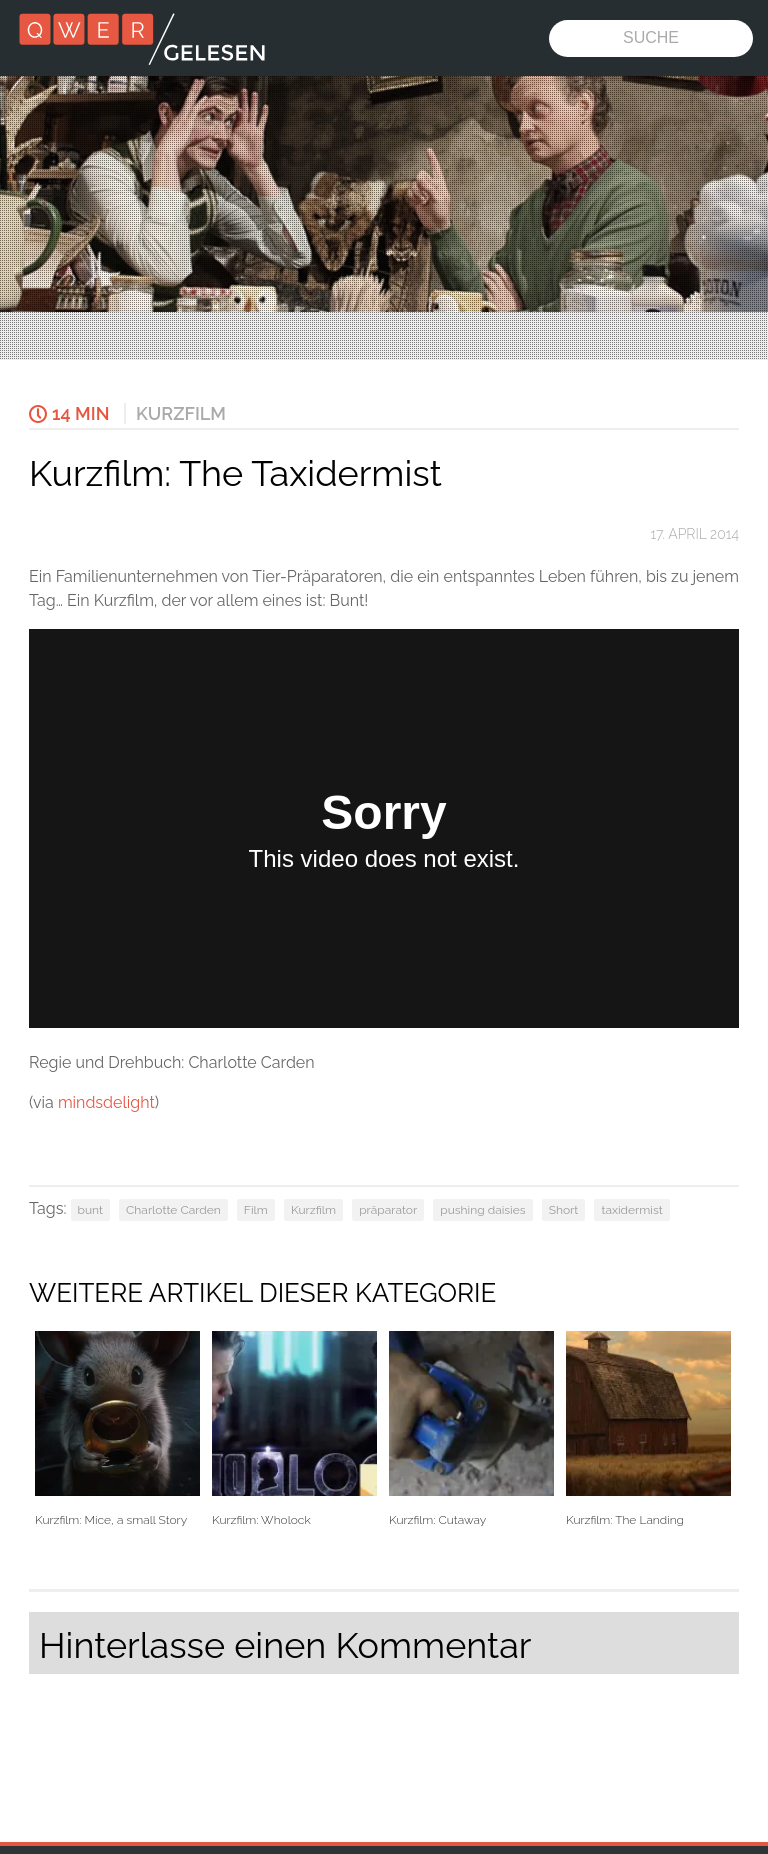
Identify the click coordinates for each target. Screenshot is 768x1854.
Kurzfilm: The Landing (648, 1429)
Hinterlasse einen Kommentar (285, 1645)
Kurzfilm (181, 413)
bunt (91, 1210)
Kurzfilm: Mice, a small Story (117, 1429)
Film (256, 1210)
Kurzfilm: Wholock (294, 1429)
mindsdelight (106, 1102)
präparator (388, 1210)
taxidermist (631, 1210)
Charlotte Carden (173, 1210)
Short (564, 1210)
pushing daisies (482, 1210)
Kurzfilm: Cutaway (471, 1429)
